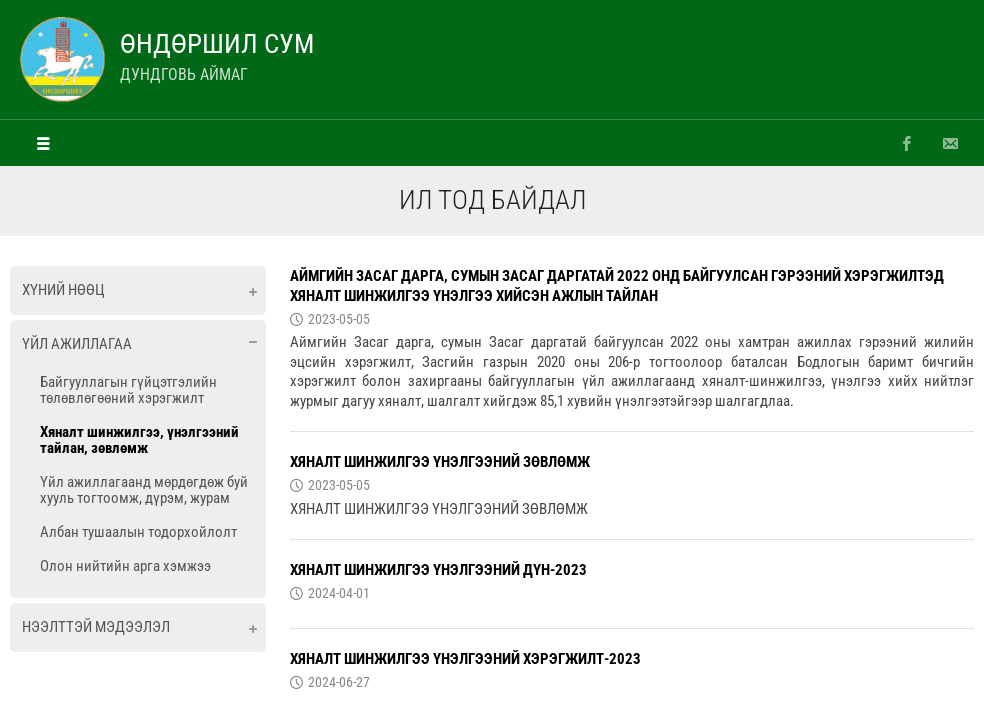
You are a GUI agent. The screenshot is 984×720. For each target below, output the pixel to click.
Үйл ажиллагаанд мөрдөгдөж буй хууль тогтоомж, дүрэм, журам (144, 490)
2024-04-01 (339, 593)
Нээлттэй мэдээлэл (96, 627)
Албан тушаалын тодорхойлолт (138, 532)
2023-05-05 (339, 319)
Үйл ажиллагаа (77, 344)
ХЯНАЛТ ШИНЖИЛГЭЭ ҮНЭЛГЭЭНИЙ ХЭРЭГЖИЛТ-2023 (465, 659)
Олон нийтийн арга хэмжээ (125, 566)
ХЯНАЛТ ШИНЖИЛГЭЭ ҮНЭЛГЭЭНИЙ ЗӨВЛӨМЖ (440, 462)
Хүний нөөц (63, 290)
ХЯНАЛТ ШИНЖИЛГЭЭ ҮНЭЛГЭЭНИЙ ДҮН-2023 (438, 570)
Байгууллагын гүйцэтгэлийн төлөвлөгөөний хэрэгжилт (128, 390)
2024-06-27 (339, 682)
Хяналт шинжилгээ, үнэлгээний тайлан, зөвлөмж (139, 440)
